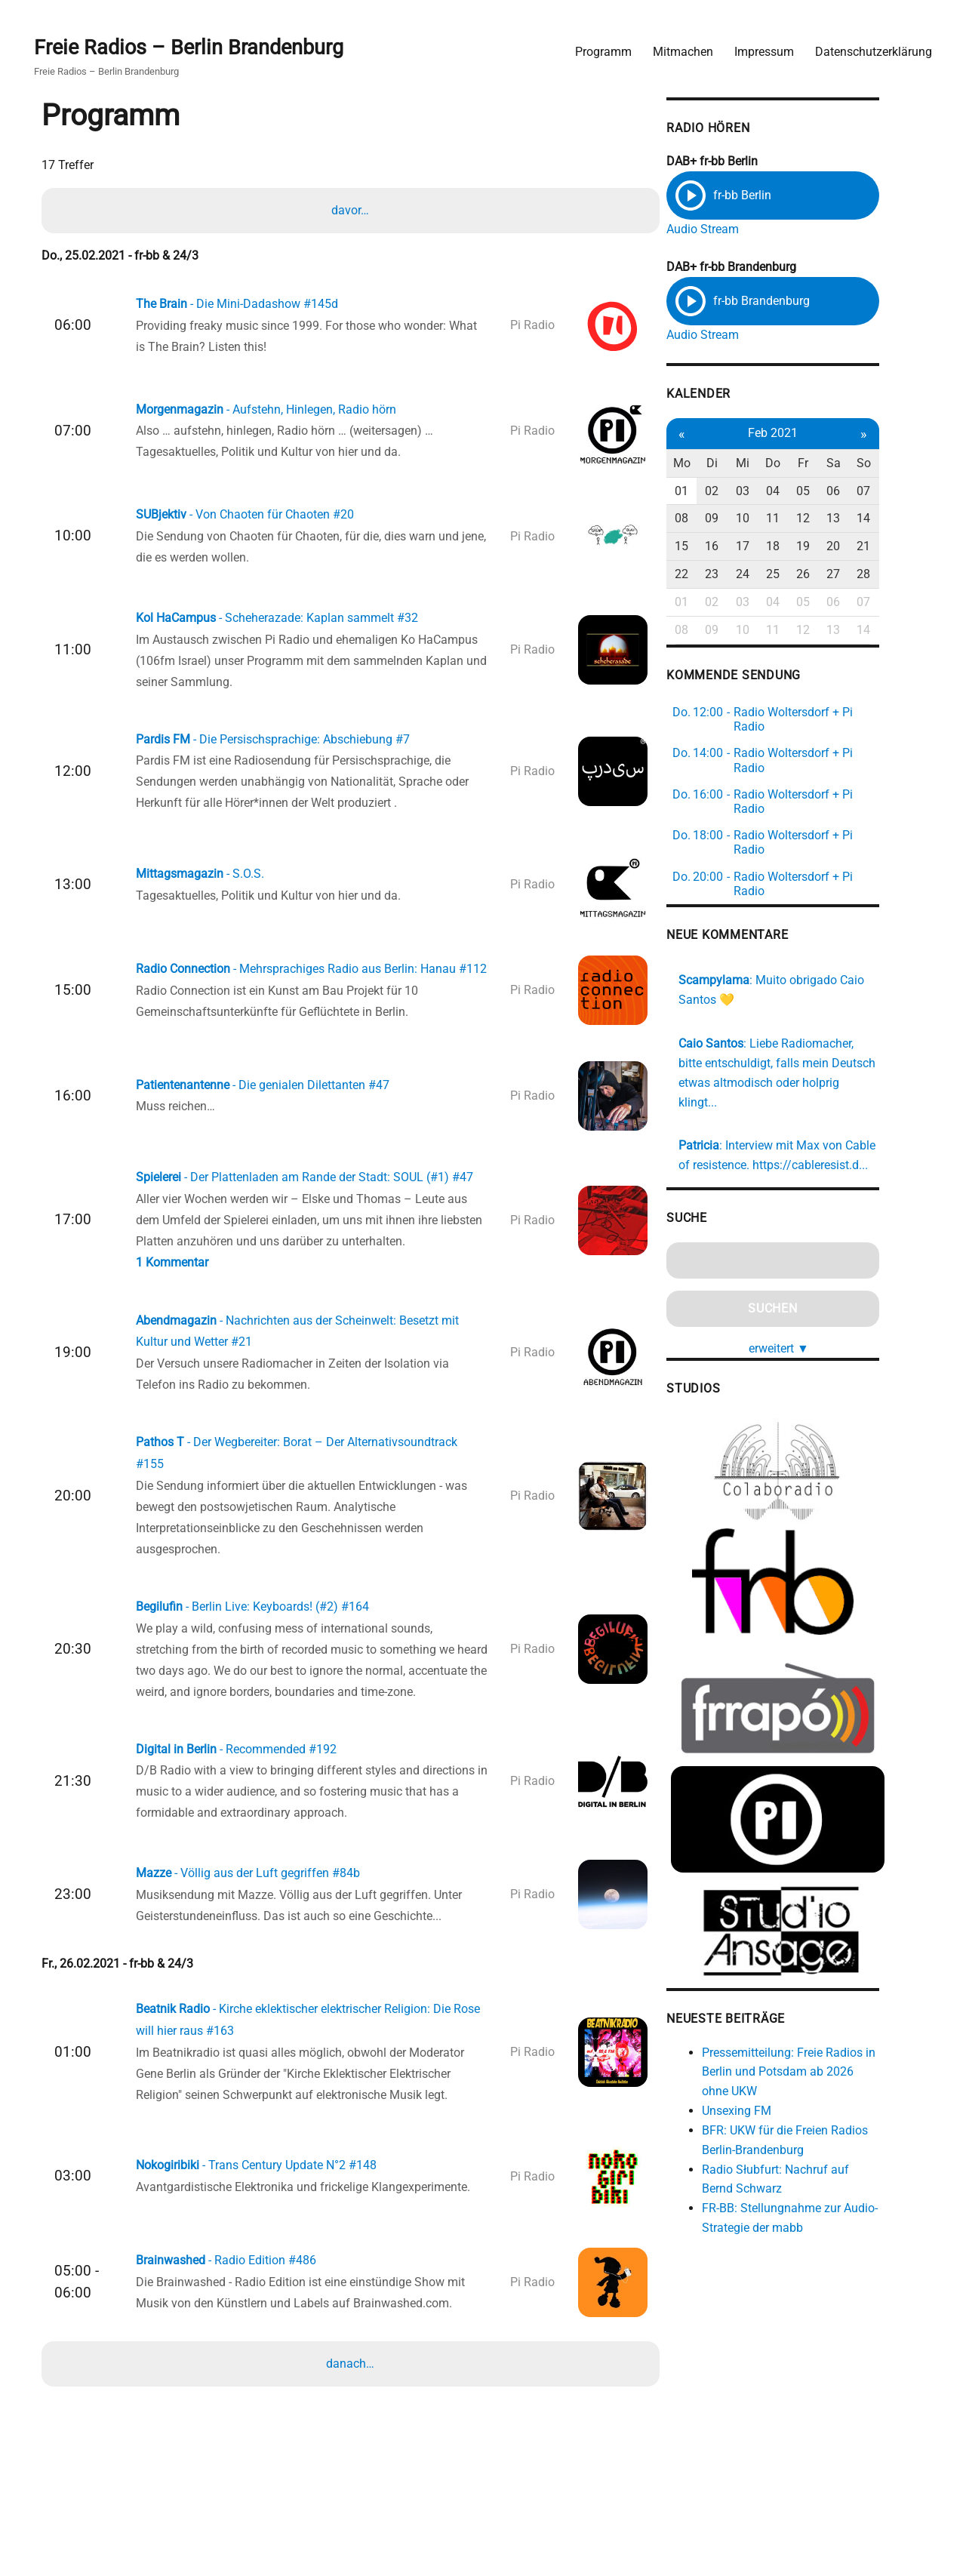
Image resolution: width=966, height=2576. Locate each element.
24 (781, 575)
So (907, 464)
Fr (843, 464)
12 (844, 519)
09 (749, 519)
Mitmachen (681, 49)
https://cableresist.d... (846, 1145)
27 (874, 575)
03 (781, 492)
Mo (718, 464)
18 (812, 547)
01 (718, 492)
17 (781, 547)
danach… (351, 2414)
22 (718, 575)
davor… (351, 210)
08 (718, 519)
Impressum (762, 49)
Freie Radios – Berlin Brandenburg (194, 46)
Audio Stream (739, 228)
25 (812, 575)
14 (906, 519)
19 (844, 547)
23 (749, 575)
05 (844, 492)
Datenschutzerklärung (871, 49)
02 (749, 492)
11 (812, 519)
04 (812, 492)
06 (874, 492)
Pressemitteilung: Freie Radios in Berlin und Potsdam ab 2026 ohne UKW (828, 2067)
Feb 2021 (812, 433)
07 (906, 492)
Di (749, 464)
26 (844, 575)
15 (718, 547)
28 (906, 575)
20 (874, 547)
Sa (875, 464)
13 (874, 519)
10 (781, 519)
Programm (601, 49)
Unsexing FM (773, 2105)
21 (906, 547)
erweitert (818, 1328)
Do (812, 464)
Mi (781, 464)
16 (749, 547)
